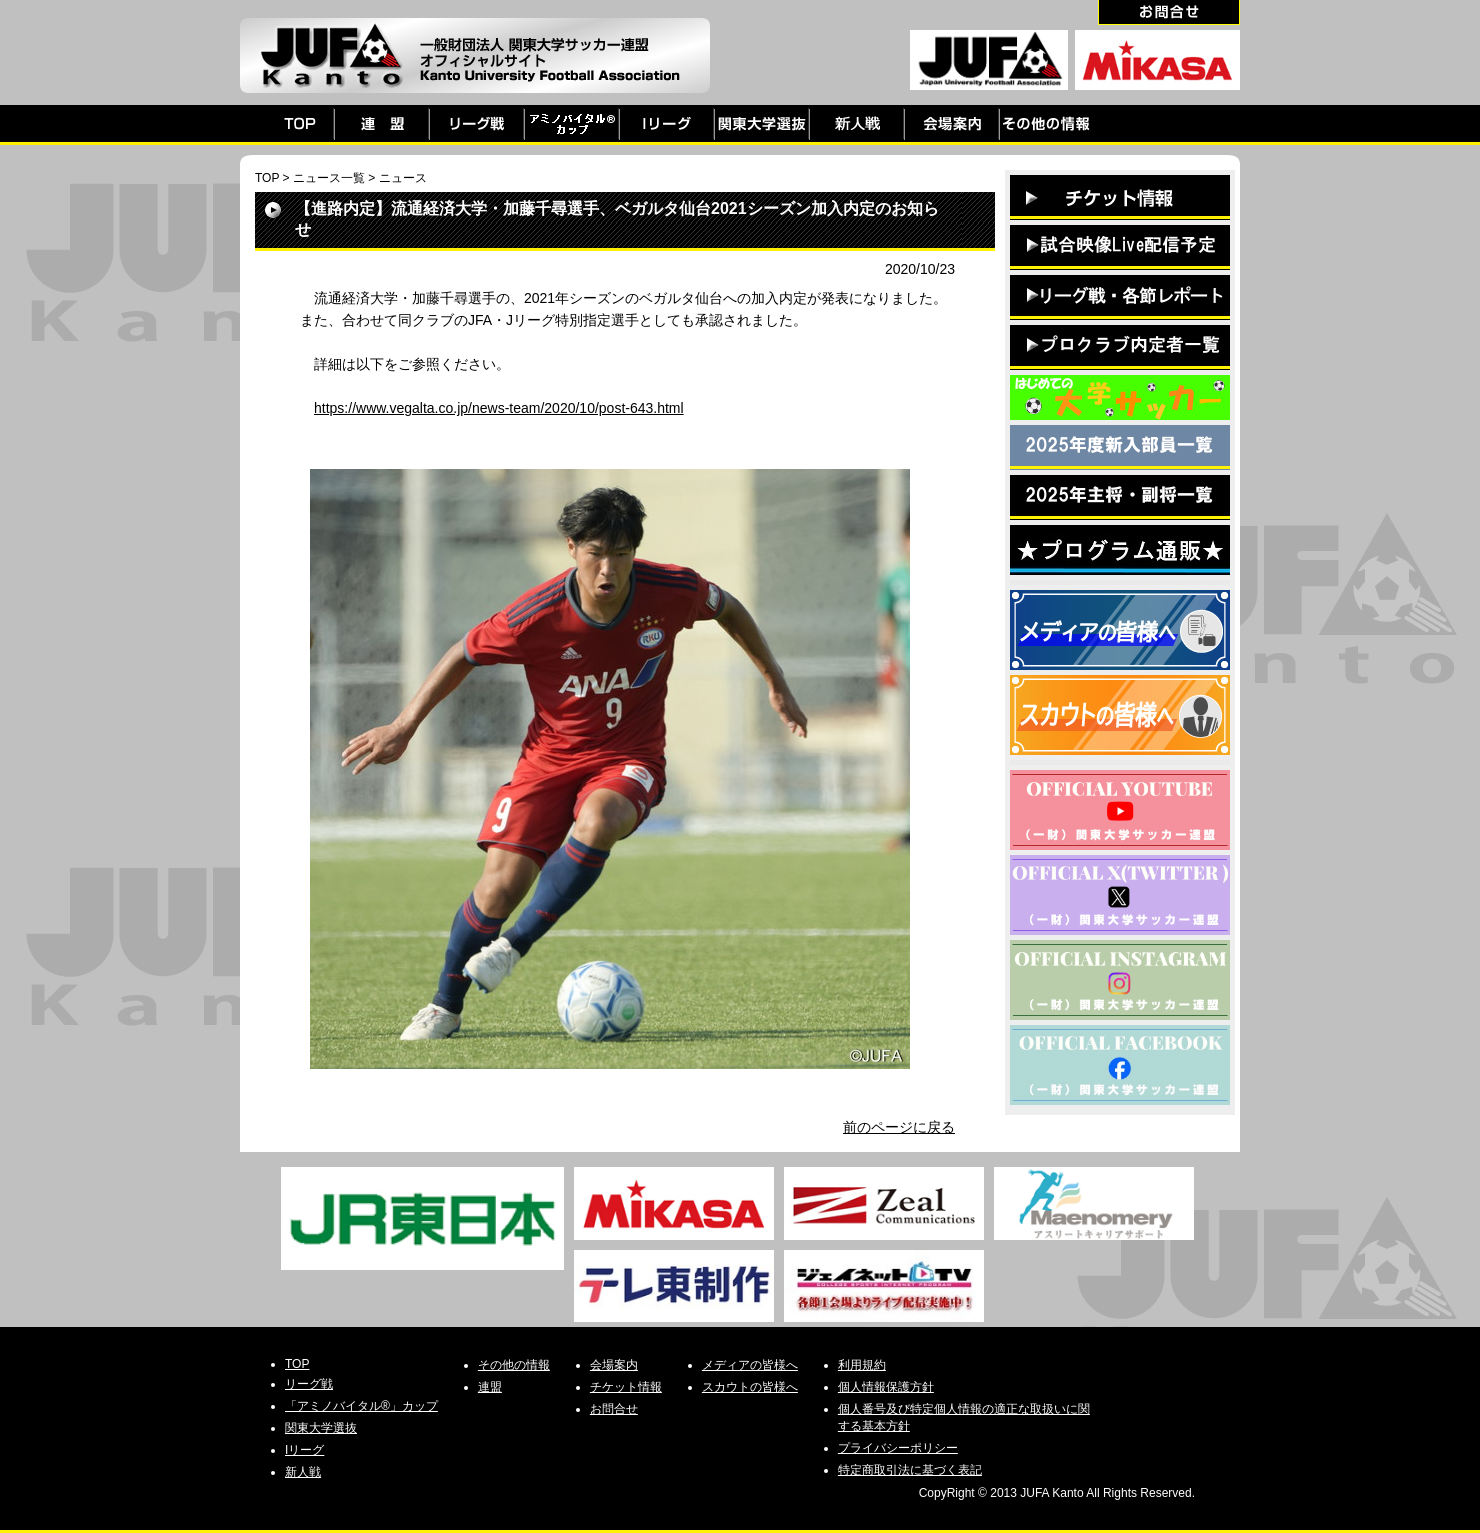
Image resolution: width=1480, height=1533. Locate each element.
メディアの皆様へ (750, 1365)
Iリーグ (304, 1450)
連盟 (490, 1387)
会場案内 (614, 1365)
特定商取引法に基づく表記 (910, 1470)
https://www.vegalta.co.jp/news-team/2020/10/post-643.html (499, 408)
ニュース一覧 (329, 178)
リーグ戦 (309, 1384)
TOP (267, 178)
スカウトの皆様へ (750, 1387)
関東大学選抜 (321, 1428)
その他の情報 (514, 1365)
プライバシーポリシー (898, 1448)
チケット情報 (626, 1387)
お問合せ (614, 1409)
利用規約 (862, 1365)
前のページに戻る (899, 1127)
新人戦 (303, 1472)
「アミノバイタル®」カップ (361, 1406)
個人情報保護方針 (886, 1387)
